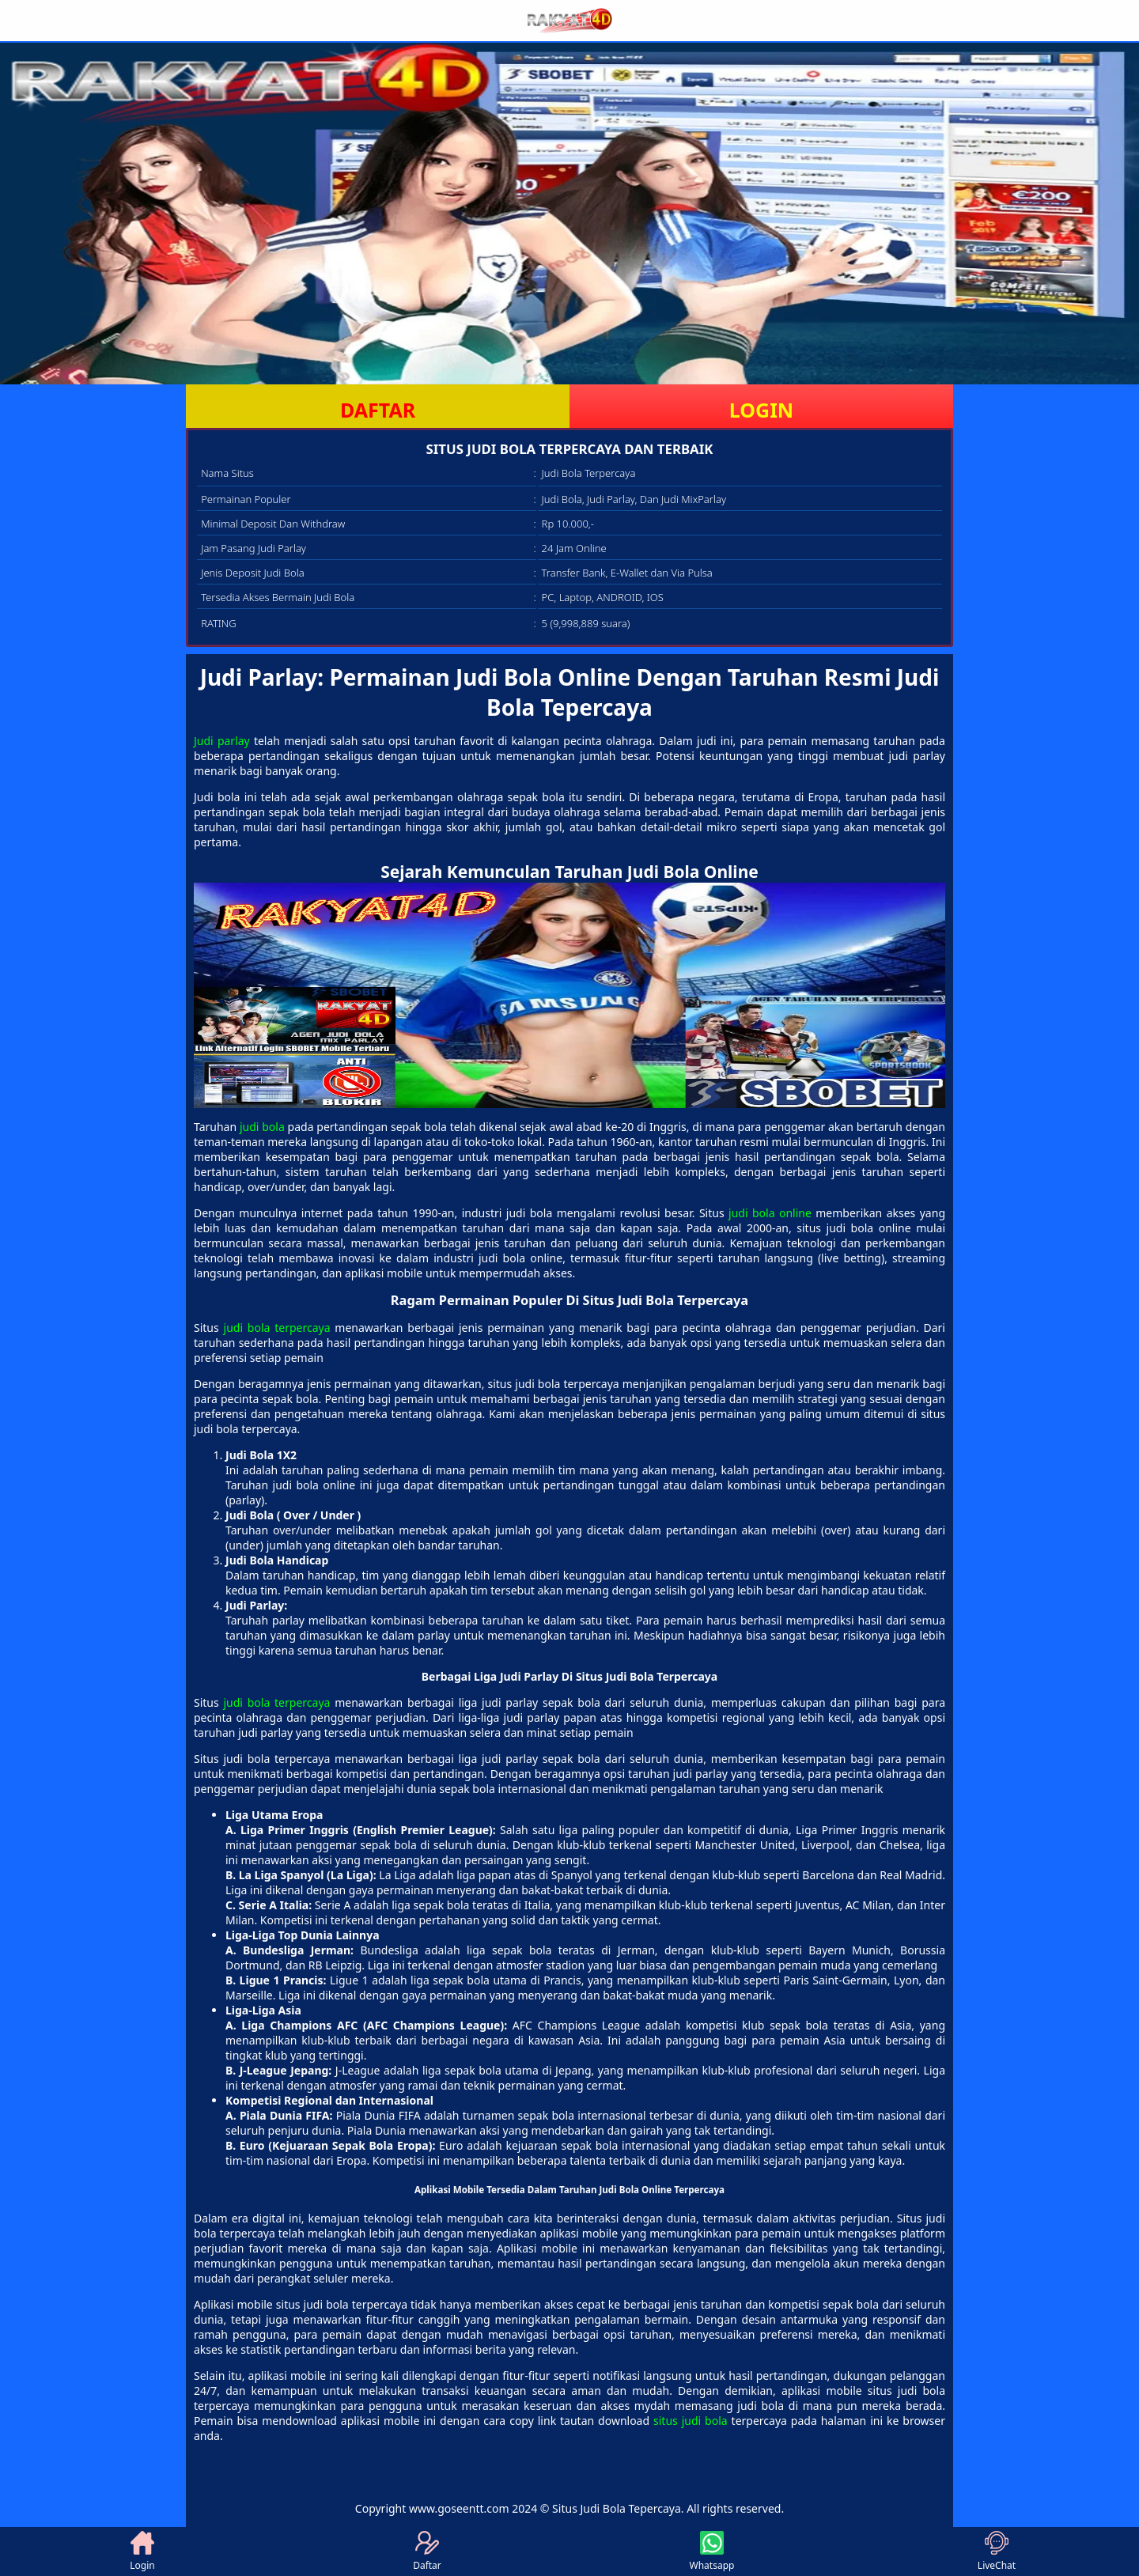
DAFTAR (377, 409)
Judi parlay (222, 740)
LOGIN (761, 409)
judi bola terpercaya (277, 1327)
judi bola (262, 1126)
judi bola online (770, 1212)
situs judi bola (690, 2420)
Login (142, 2551)
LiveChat (997, 2551)
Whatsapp (712, 2551)
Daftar (427, 2551)
